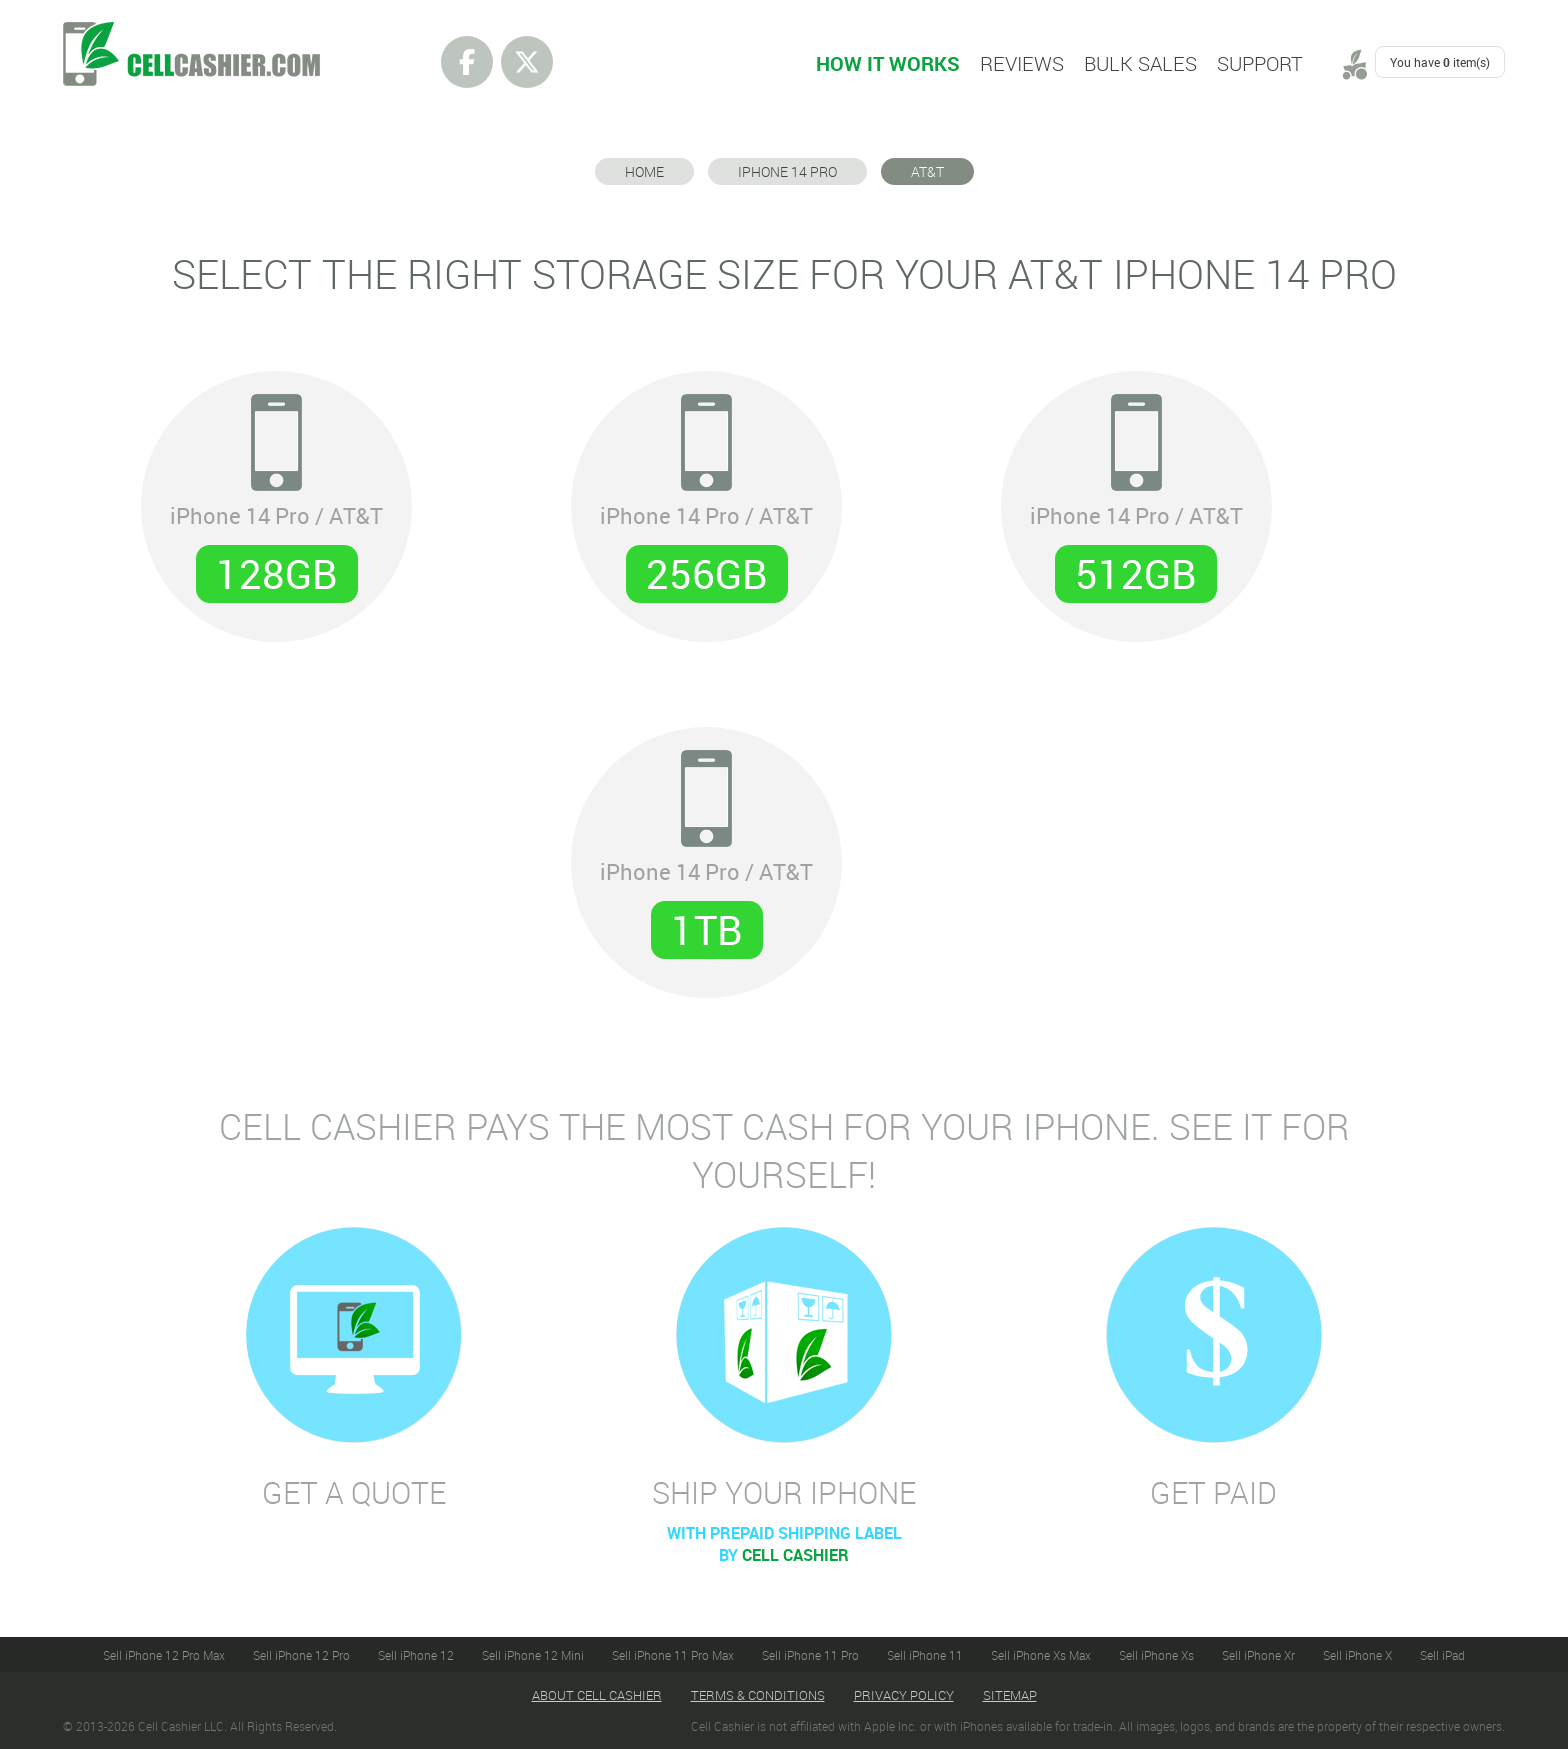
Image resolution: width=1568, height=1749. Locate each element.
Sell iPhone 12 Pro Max (164, 1655)
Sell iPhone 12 (416, 1655)
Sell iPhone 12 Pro (301, 1655)
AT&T (927, 171)
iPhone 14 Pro (787, 171)
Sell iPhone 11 (925, 1655)
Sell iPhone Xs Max (1041, 1655)
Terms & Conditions (758, 1695)
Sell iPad (1442, 1655)
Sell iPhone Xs (1156, 1655)
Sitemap (1010, 1695)
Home (644, 171)
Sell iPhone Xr (1258, 1655)
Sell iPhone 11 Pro (810, 1655)
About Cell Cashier (597, 1695)
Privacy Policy (904, 1695)
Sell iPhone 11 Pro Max (673, 1655)
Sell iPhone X (1357, 1655)
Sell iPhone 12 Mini (533, 1655)
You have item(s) (1440, 62)
